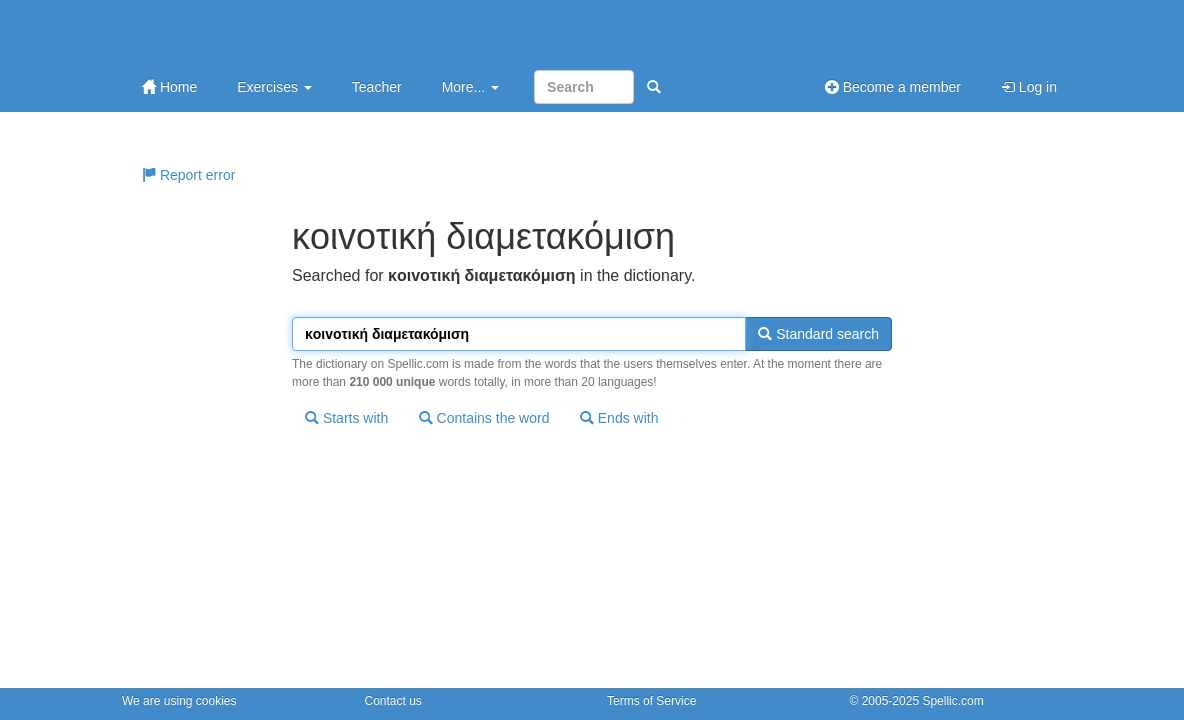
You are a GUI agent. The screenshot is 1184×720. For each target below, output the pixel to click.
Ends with (619, 418)
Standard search (818, 334)
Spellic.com (952, 701)
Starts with (346, 418)
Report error (188, 175)
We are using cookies (179, 701)
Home (169, 87)
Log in (1029, 87)
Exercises (274, 87)
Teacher (377, 87)
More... (470, 87)
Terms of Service (651, 701)
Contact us (393, 701)
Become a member (893, 87)
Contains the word (484, 418)
